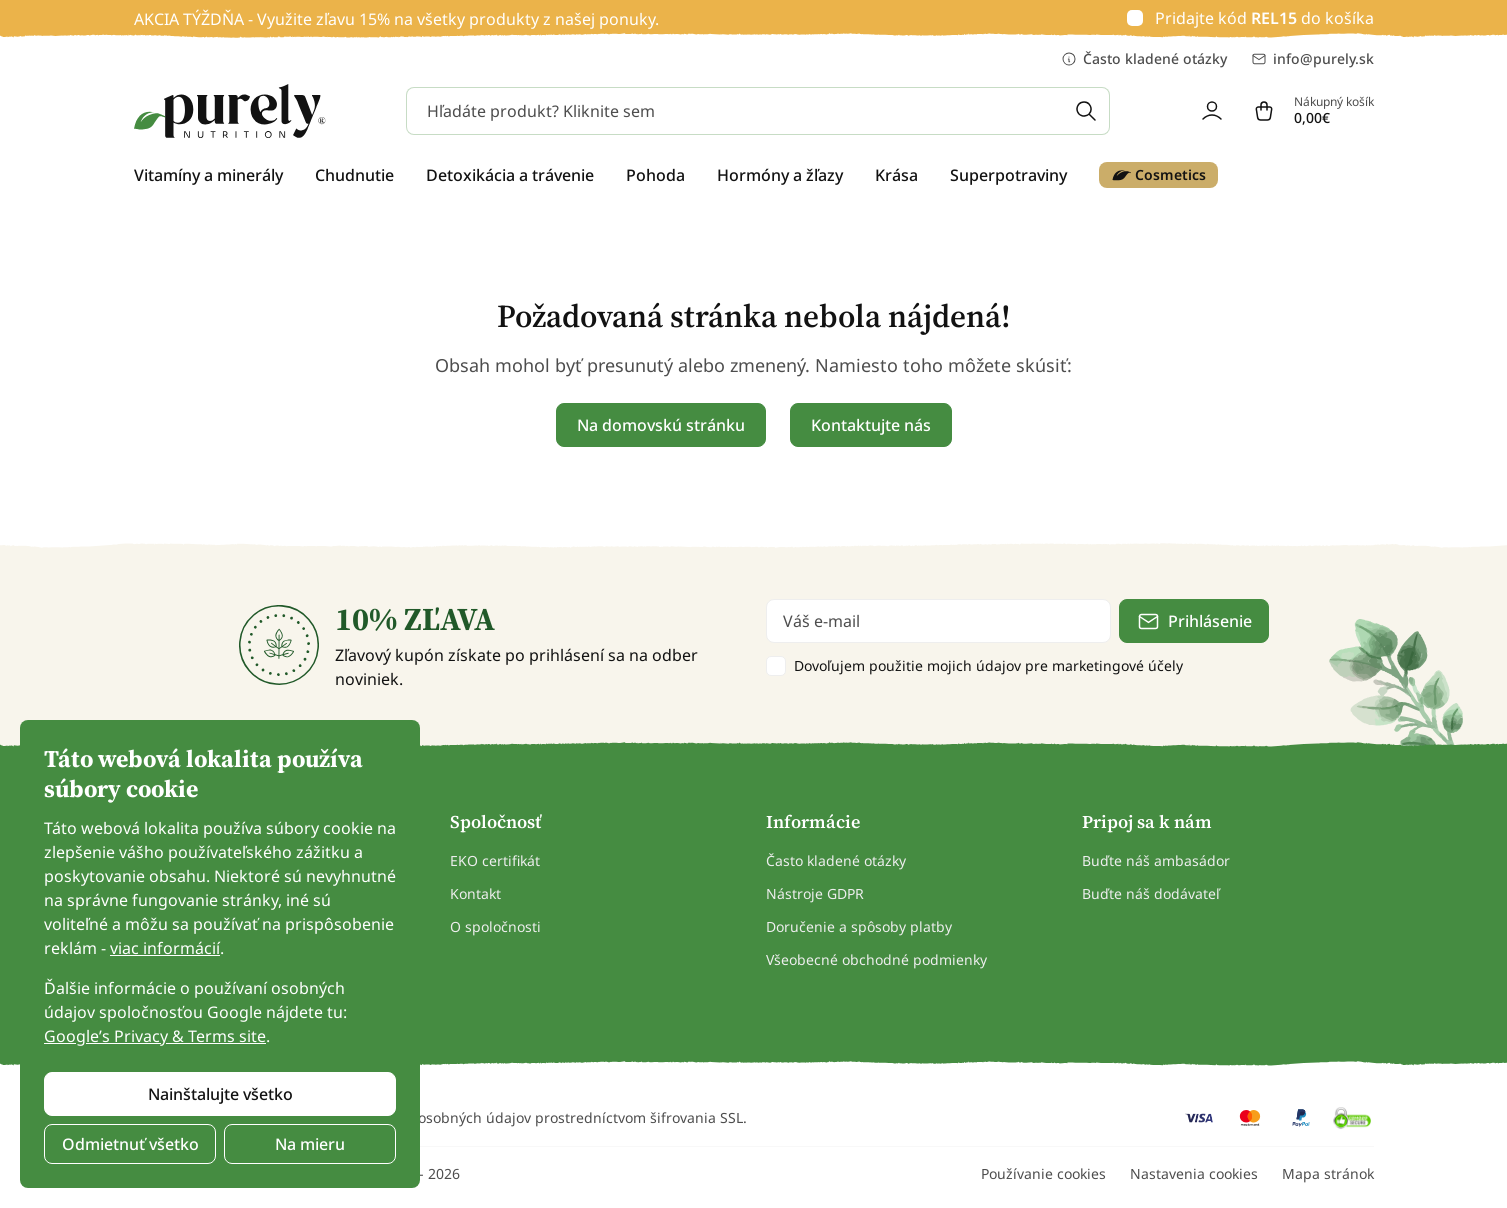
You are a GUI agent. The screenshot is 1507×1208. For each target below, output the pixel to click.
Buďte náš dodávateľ (1151, 893)
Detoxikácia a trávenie (510, 175)
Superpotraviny (1008, 175)
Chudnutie (354, 175)
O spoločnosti (495, 926)
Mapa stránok (1328, 1173)
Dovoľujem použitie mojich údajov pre (988, 665)
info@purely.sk (1312, 59)
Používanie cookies (1043, 1173)
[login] (1212, 111)
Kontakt (475, 893)
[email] (938, 621)
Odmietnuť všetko (130, 1144)
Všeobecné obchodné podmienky (876, 959)
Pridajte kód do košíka (1264, 18)
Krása (896, 175)
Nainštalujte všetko (220, 1094)
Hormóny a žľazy (780, 175)
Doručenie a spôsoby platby (859, 926)
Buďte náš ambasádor (1156, 860)
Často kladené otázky (1144, 59)
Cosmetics (1158, 175)
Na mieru (310, 1144)
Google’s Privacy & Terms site (155, 1036)
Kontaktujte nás (871, 425)
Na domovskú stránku (661, 425)
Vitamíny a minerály (208, 175)
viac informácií (165, 948)
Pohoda (655, 175)
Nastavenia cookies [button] (1194, 1173)
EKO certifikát (495, 860)
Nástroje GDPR (815, 893)
